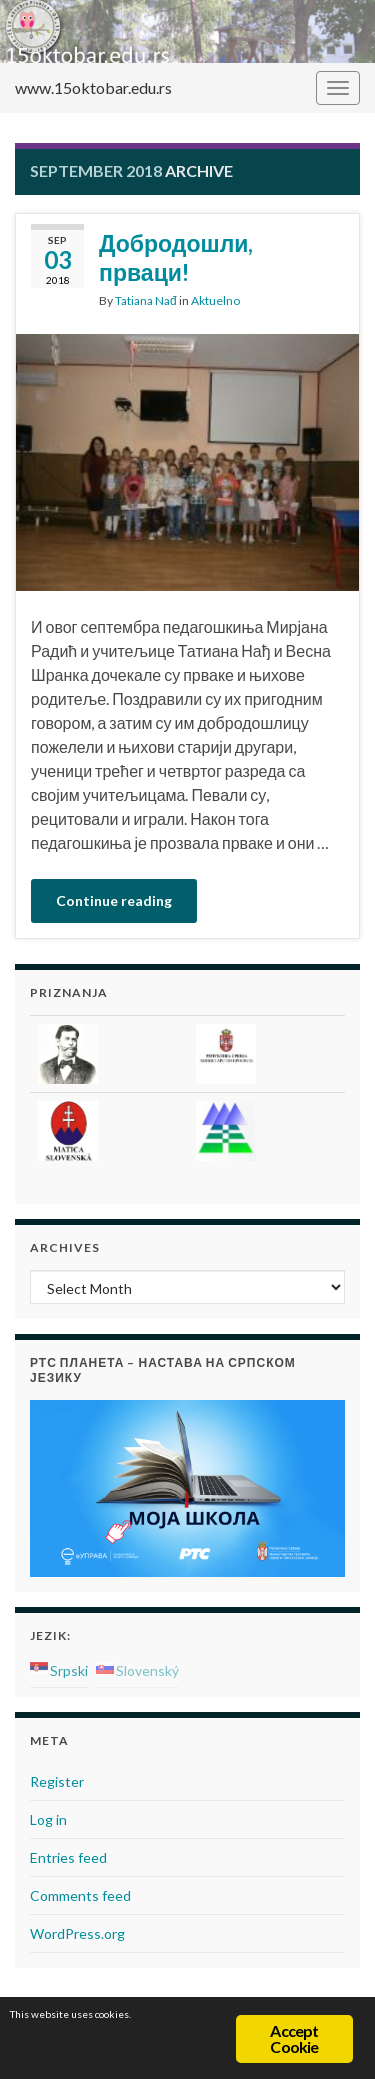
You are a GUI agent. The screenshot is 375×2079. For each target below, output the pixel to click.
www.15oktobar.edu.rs (93, 87)
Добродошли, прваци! (176, 257)
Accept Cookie (294, 2038)
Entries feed (68, 1857)
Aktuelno (215, 300)
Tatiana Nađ (146, 300)
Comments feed (80, 1895)
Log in (48, 1819)
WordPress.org (77, 1933)
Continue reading (114, 900)
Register (57, 1781)
